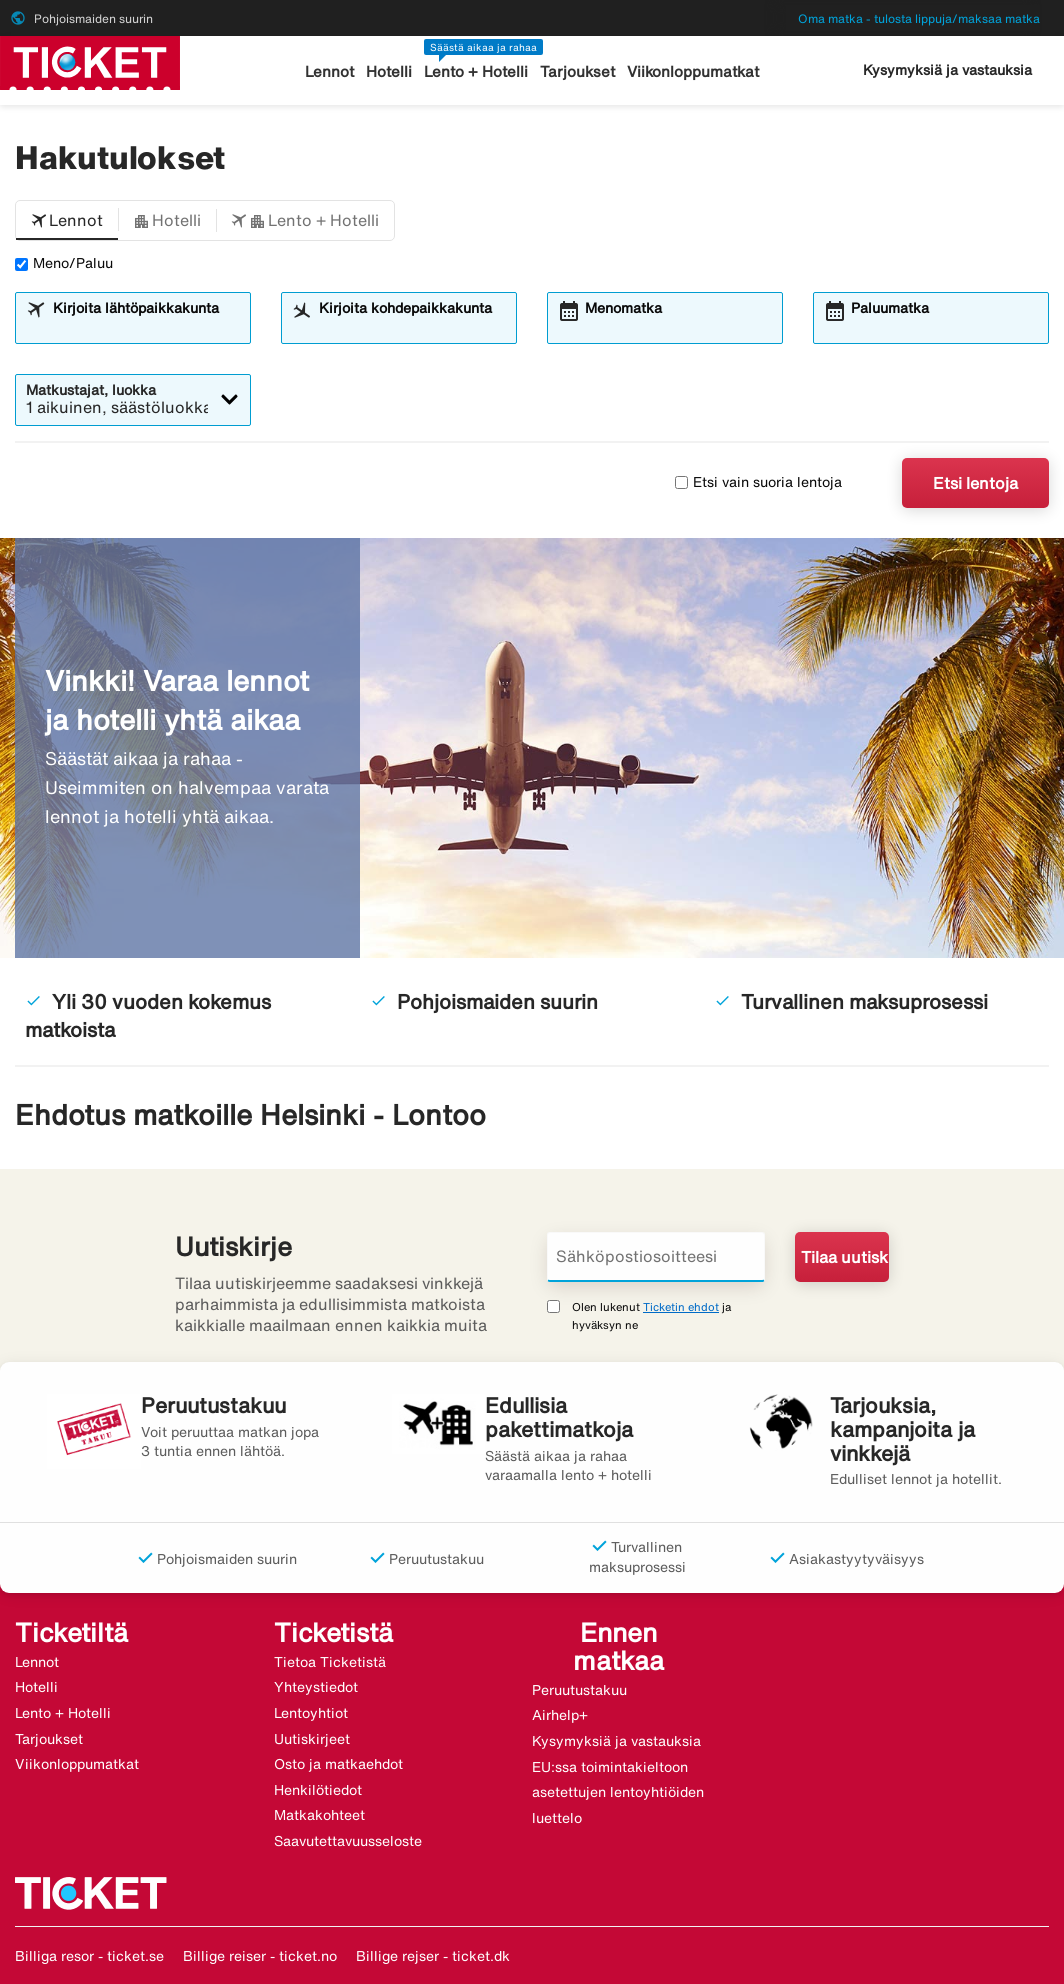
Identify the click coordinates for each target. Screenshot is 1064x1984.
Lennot (329, 71)
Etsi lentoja (975, 483)
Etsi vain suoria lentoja (758, 482)
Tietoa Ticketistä (330, 1662)
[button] (67, 221)
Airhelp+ (560, 1715)
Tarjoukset (577, 71)
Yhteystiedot (316, 1687)
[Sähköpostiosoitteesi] (656, 1257)
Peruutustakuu (579, 1690)
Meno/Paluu (64, 263)
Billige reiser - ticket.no (260, 1956)
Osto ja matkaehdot (338, 1764)
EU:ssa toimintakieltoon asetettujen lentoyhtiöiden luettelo (618, 1792)
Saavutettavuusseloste (348, 1841)
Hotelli (389, 71)
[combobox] (145, 327)
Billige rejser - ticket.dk (433, 1956)
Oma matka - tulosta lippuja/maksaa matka (919, 18)
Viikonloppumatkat (693, 71)
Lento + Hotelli (476, 71)
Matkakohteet (319, 1815)
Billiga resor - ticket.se (89, 1956)
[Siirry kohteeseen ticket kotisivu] (90, 61)
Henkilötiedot (318, 1790)
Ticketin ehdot (681, 1306)
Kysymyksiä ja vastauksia (947, 70)
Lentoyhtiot (311, 1713)
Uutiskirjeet (312, 1739)
